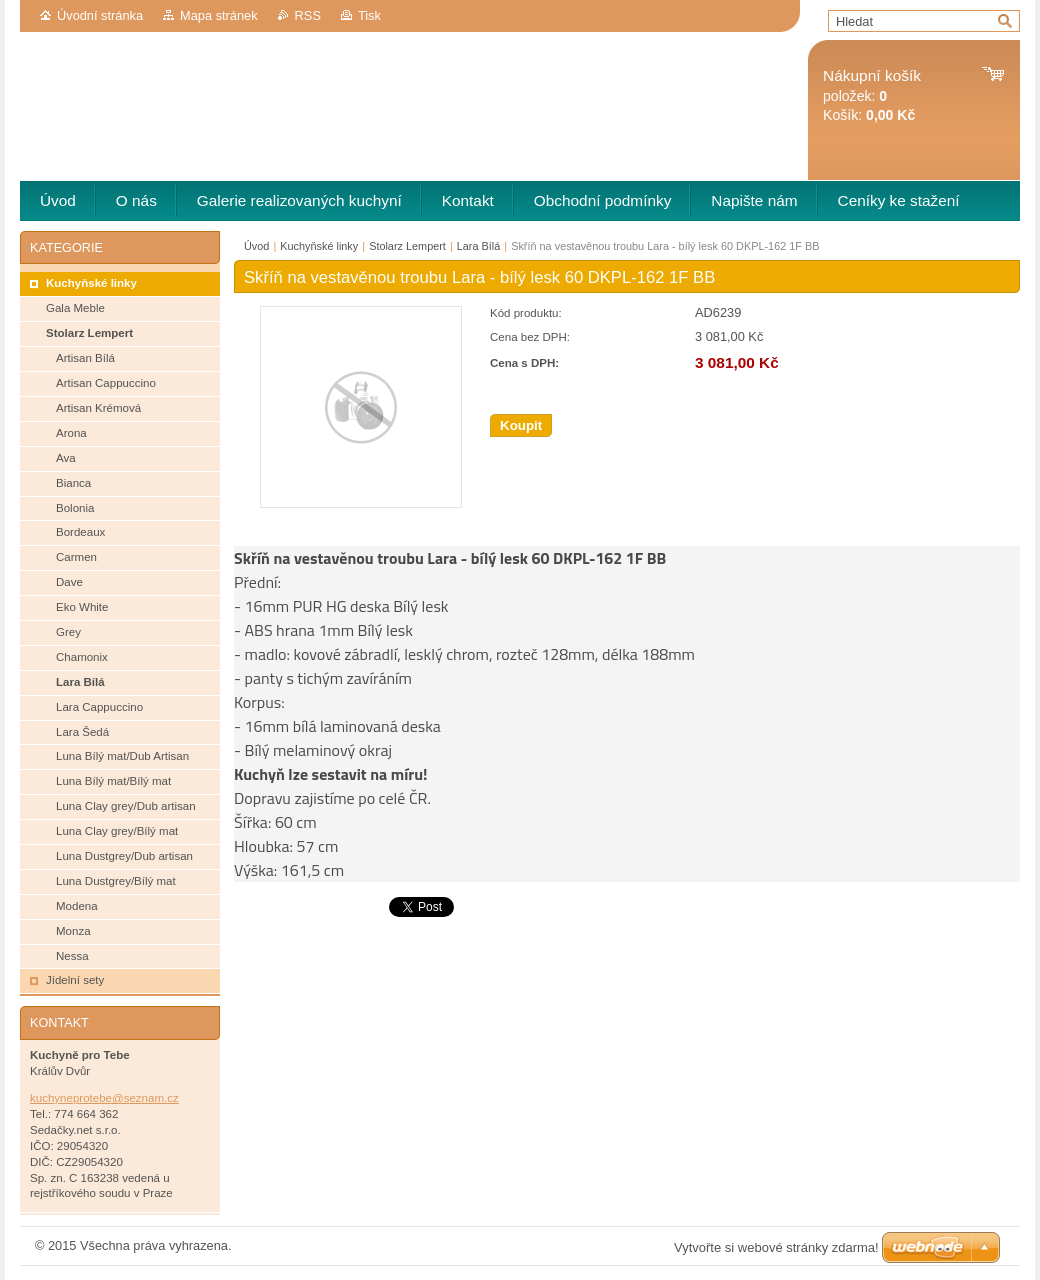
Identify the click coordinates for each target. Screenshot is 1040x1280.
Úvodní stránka (100, 15)
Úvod (256, 246)
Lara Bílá (479, 246)
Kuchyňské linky (319, 246)
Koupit (521, 425)
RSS (308, 15)
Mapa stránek (219, 15)
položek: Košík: (872, 95)
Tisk (369, 15)
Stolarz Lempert (407, 246)
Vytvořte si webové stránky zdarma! (776, 1247)
